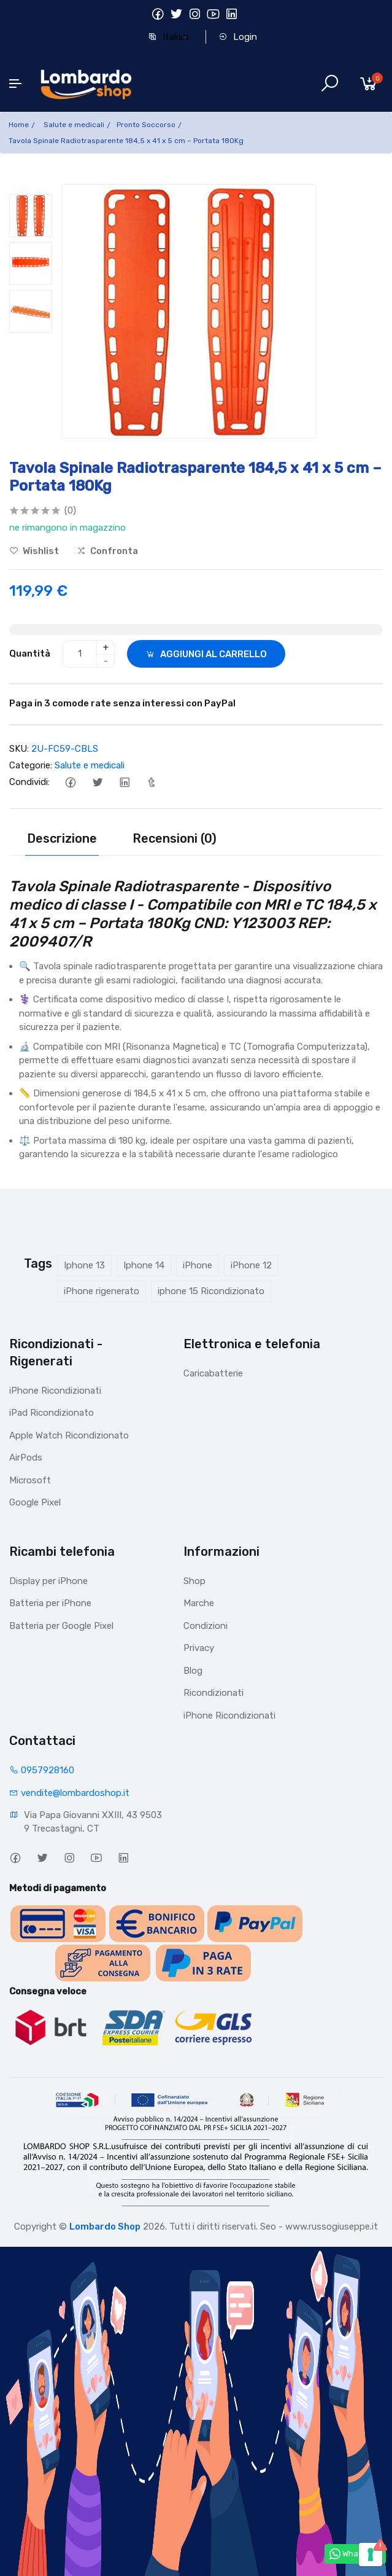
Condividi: (29, 781)
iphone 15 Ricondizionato (211, 1291)
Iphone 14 (143, 1265)
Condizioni (205, 1625)
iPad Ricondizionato (51, 1412)
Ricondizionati (213, 1692)
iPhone (197, 1265)
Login (237, 36)
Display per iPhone (48, 1581)
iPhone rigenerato (101, 1291)
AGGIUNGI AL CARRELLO (206, 654)
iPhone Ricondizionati (55, 1390)
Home (19, 124)
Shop (194, 1581)
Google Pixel (35, 1502)
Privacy (198, 1647)
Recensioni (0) (175, 838)
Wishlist (34, 550)
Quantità (29, 653)
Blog (192, 1670)
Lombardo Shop (104, 2226)
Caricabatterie (213, 1373)
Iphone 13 (84, 1265)
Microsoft (30, 1480)
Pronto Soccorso (146, 124)
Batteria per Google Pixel (61, 1625)
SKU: (19, 748)
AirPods (25, 1457)
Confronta (107, 550)
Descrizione (62, 838)
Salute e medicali (74, 124)
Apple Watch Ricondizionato (69, 1435)
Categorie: (30, 765)
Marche (198, 1603)
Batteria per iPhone (50, 1603)
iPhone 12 (251, 1265)
